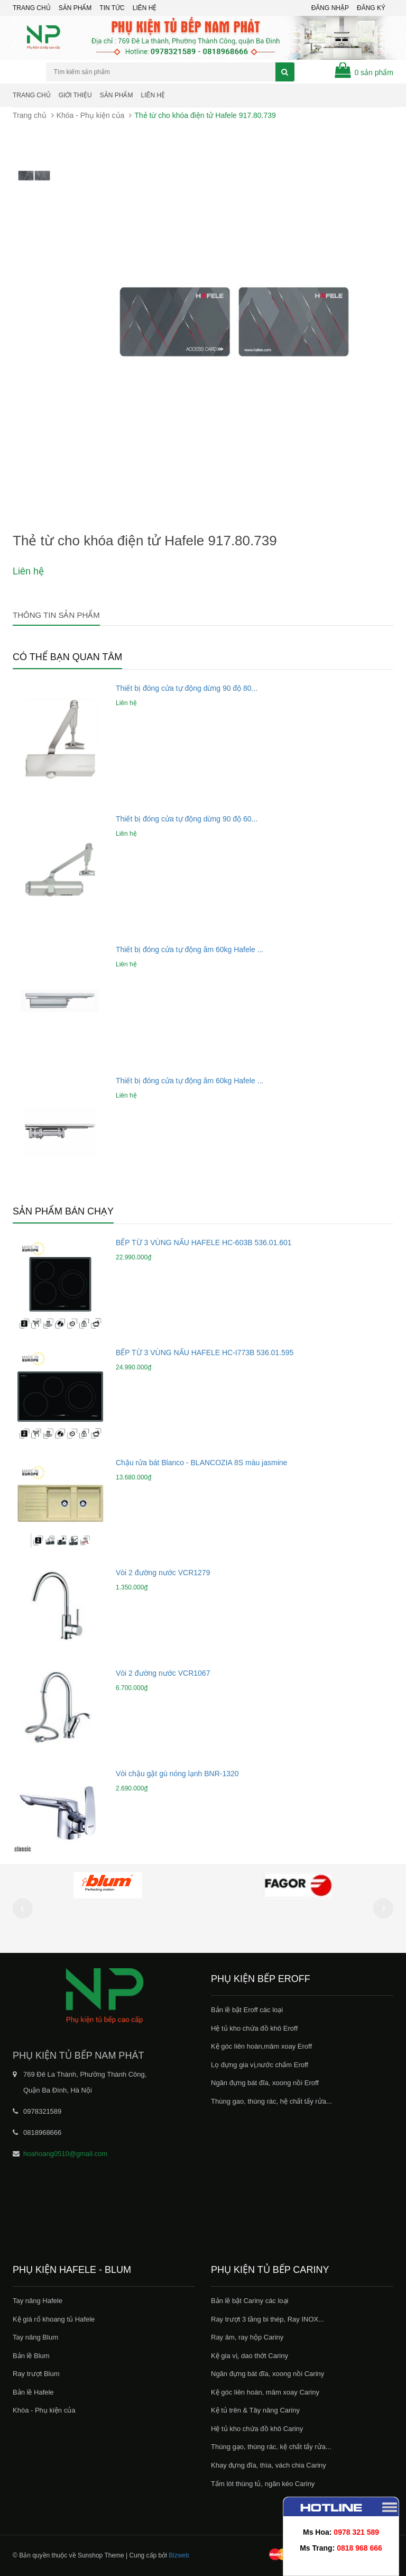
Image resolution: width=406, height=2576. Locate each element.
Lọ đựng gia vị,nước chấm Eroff (259, 2065)
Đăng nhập (330, 8)
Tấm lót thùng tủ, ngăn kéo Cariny (263, 2484)
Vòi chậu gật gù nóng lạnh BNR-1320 (177, 1773)
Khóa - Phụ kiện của (91, 115)
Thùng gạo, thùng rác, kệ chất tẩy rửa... (271, 2447)
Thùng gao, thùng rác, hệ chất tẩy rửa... (271, 2101)
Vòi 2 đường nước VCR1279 (163, 1572)
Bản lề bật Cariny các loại (250, 2301)
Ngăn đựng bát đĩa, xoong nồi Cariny (267, 2374)
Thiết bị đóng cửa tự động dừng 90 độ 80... (186, 688)
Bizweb (179, 2555)
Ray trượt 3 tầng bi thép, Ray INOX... (267, 2319)
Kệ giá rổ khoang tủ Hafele (54, 2319)
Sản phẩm (75, 8)
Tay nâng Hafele (37, 2301)
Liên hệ (145, 8)
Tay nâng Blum (35, 2337)
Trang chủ (32, 8)
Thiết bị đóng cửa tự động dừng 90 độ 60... (186, 819)
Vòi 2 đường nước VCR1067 (163, 1673)
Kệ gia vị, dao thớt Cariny (249, 2356)
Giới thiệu (75, 95)
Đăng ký (371, 8)
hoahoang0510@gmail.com (65, 2154)
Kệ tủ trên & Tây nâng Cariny (255, 2410)
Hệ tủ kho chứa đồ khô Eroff (254, 2028)
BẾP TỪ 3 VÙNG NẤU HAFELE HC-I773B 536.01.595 (204, 1352)
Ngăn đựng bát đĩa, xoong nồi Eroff (265, 2083)
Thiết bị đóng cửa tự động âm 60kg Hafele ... (189, 949)
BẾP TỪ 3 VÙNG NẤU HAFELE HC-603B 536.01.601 (204, 1242)
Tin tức (111, 8)
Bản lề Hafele (33, 2392)
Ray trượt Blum (36, 2374)
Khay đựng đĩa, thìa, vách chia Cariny (268, 2465)
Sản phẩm (116, 95)
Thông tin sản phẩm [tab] (56, 614)
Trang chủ (32, 95)
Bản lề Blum (31, 2356)
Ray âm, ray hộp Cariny (247, 2337)
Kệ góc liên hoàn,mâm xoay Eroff (261, 2046)
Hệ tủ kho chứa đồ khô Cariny (257, 2429)
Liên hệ (153, 95)
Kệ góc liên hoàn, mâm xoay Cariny (265, 2392)
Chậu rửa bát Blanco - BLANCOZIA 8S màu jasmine (201, 1462)
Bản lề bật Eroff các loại (247, 2010)
